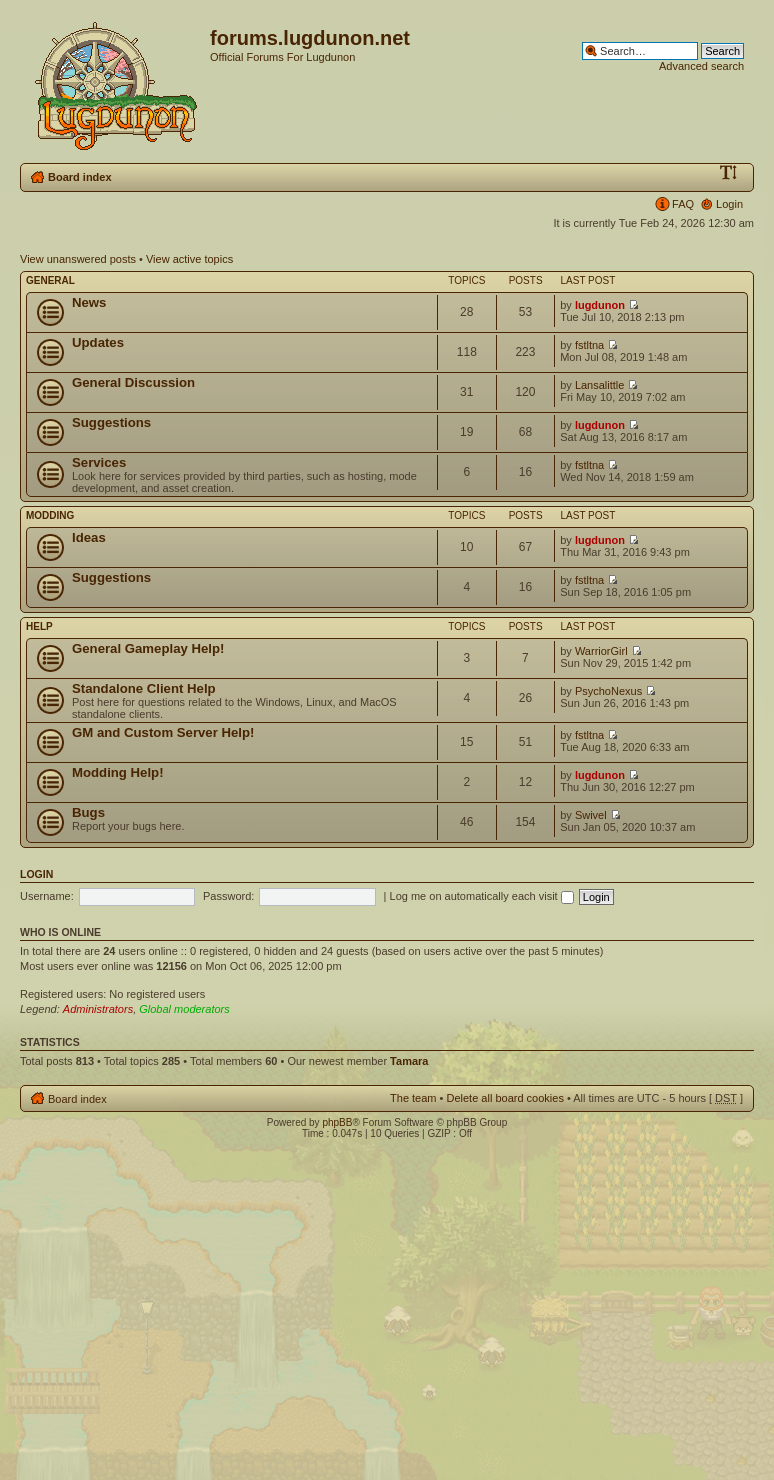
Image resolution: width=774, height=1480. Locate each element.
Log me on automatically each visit (482, 896)
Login (729, 204)
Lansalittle (600, 385)
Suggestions (111, 422)
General (50, 280)
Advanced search (701, 66)
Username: (47, 896)
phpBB (337, 1122)
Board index (80, 177)
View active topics (189, 259)
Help (39, 626)
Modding (50, 515)
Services (99, 462)
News (89, 302)
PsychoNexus (608, 691)
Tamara (409, 1061)
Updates (98, 342)
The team (413, 1098)
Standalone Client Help (144, 688)
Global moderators (184, 1009)
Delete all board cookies (504, 1098)
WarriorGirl (601, 651)
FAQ (683, 204)
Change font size (728, 173)
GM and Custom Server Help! (163, 732)
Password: (228, 896)
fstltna (589, 345)
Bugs (88, 812)
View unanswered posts (78, 259)
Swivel (591, 815)
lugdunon (600, 305)
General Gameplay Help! (148, 648)
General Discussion (133, 382)
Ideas (89, 537)
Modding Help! (118, 772)
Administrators (98, 1009)
